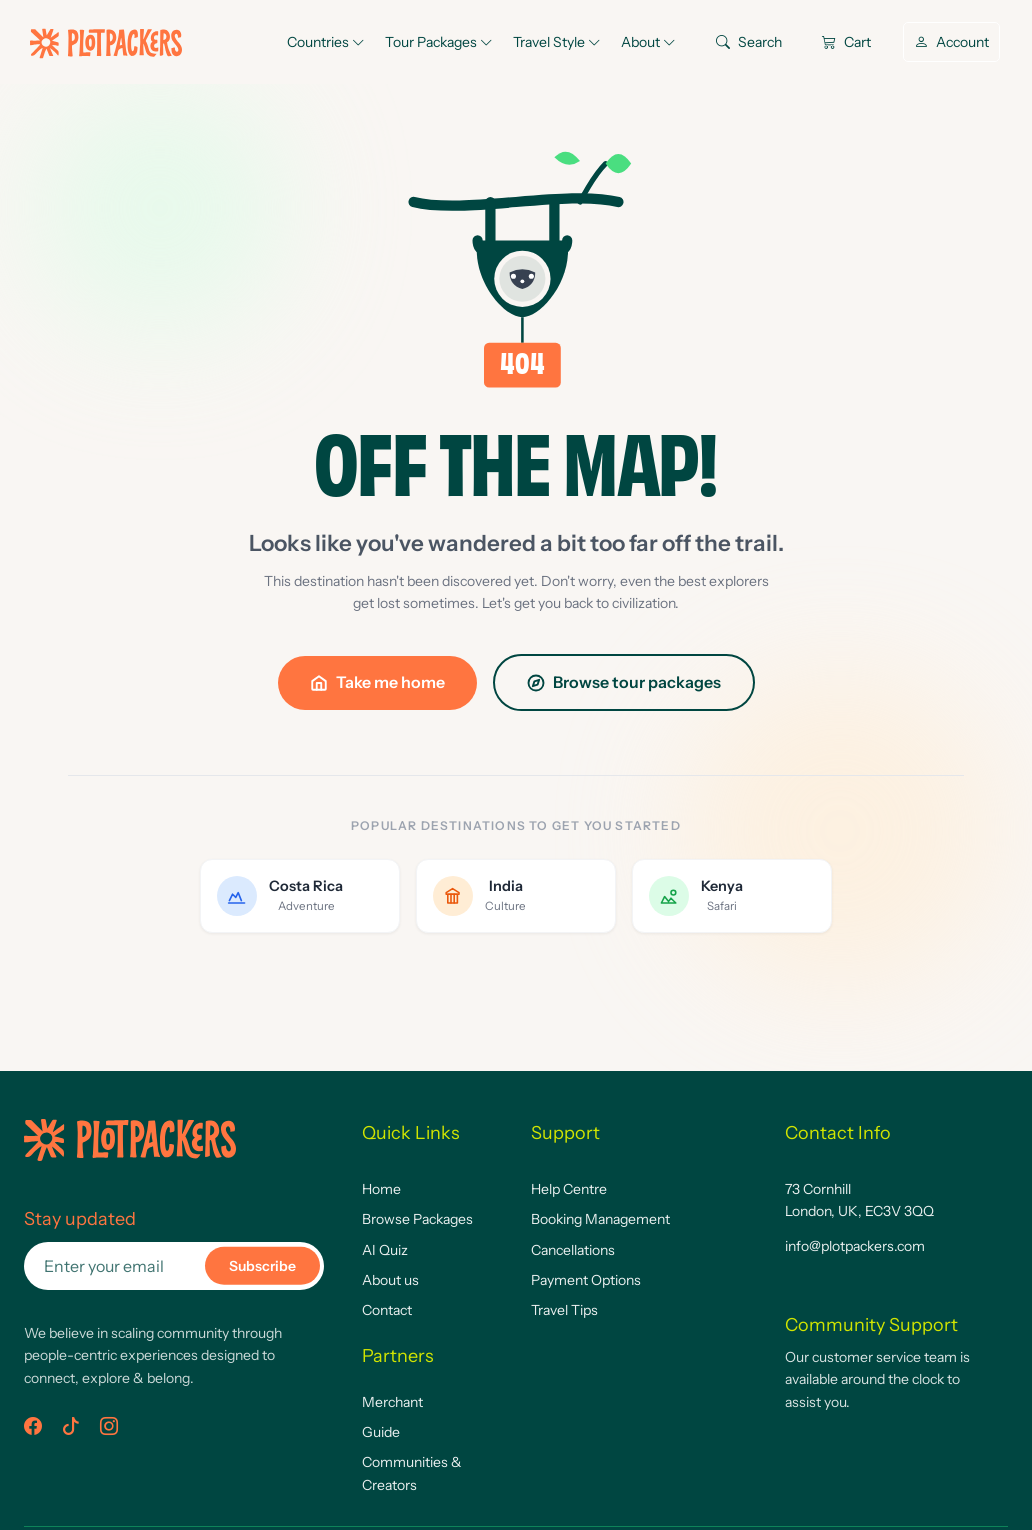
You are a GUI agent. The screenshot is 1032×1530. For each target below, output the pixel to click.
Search (749, 42)
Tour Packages (439, 42)
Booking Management (600, 1219)
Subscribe (262, 1266)
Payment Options (586, 1280)
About (648, 42)
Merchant (392, 1402)
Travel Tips (564, 1310)
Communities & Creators (412, 1473)
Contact (387, 1310)
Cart (846, 42)
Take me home (377, 682)
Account (951, 42)
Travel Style (557, 42)
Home (381, 1189)
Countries (326, 42)
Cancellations (573, 1250)
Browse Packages (417, 1219)
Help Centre (569, 1189)
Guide (381, 1432)
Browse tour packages (624, 682)
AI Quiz (385, 1250)
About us (390, 1280)
